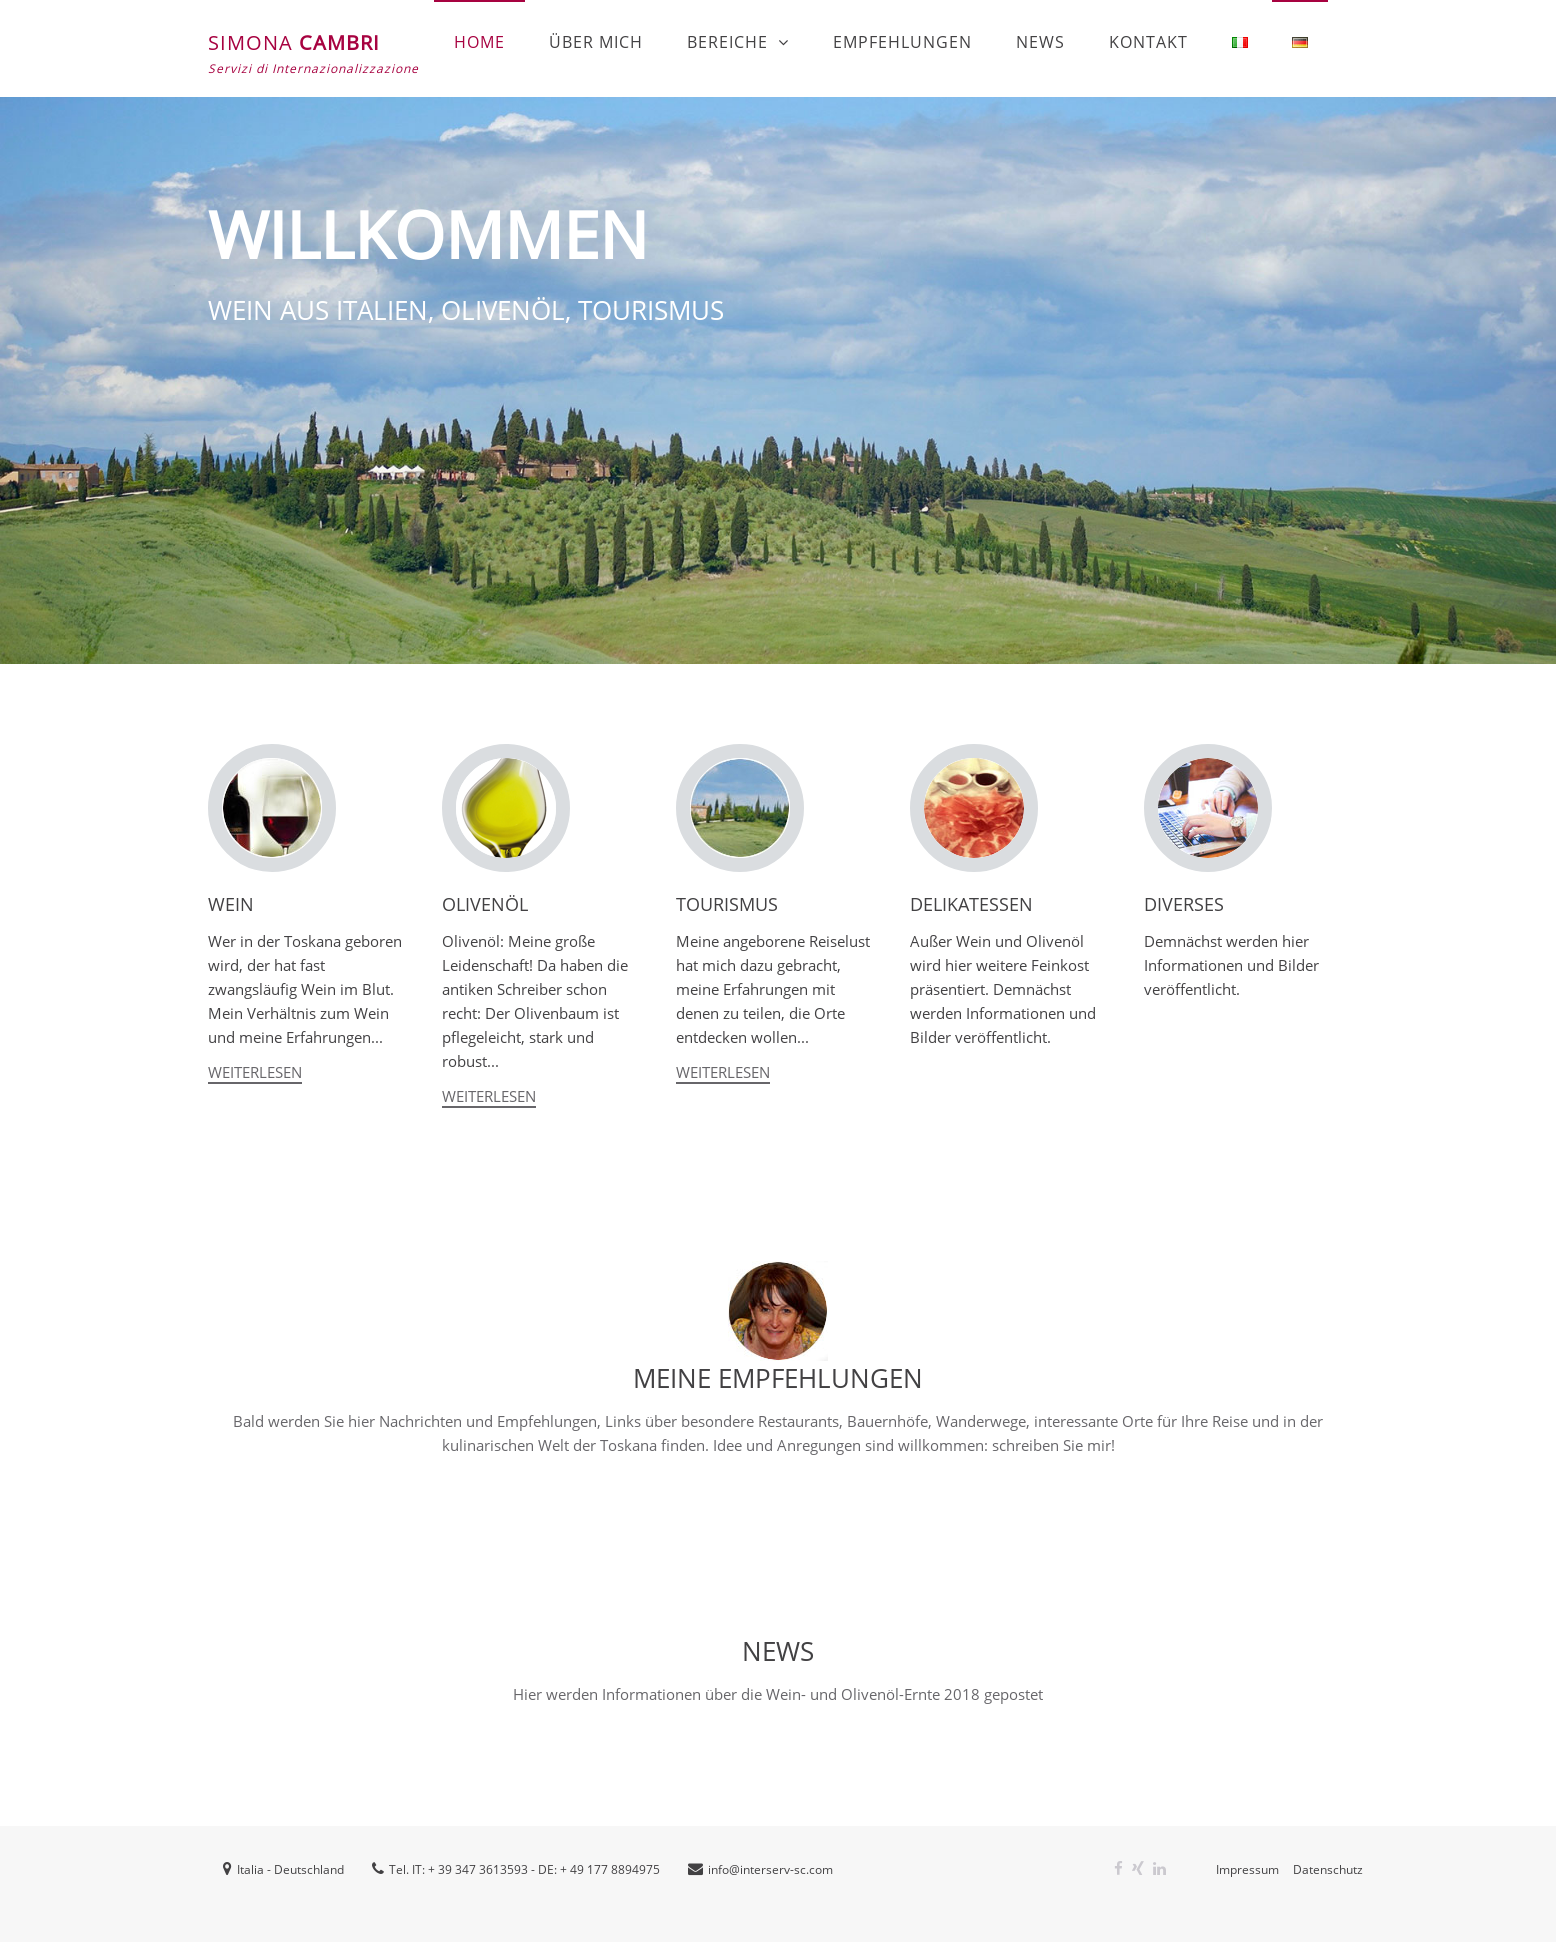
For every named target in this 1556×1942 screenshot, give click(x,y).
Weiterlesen (255, 1072)
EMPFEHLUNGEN (902, 42)
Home (479, 42)
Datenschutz (1328, 1869)
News (1040, 42)
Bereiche (727, 42)
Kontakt (1148, 42)
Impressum (1247, 1869)
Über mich (596, 42)
